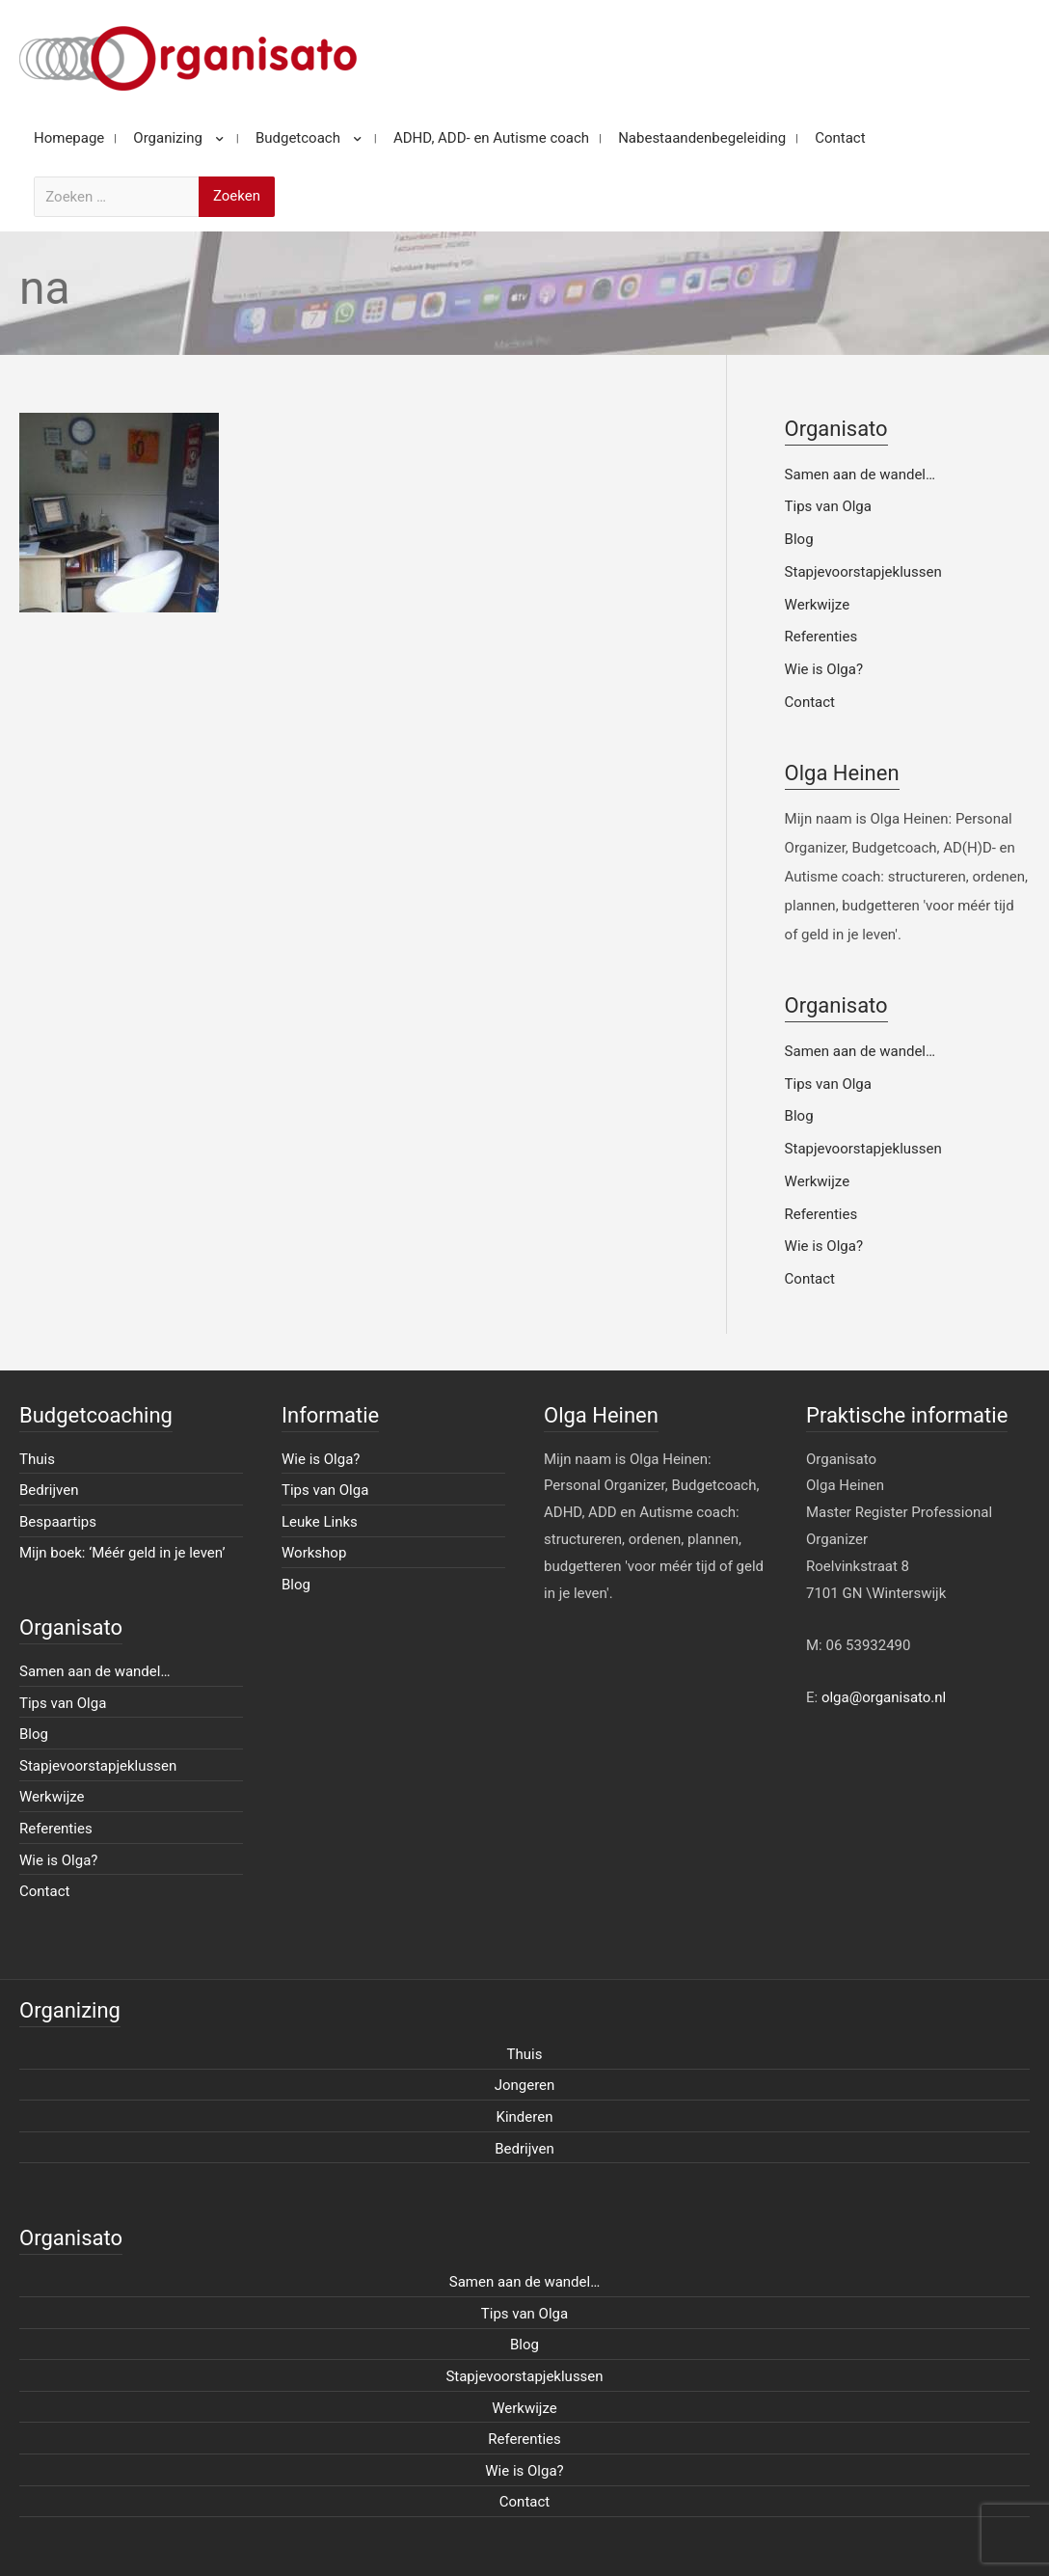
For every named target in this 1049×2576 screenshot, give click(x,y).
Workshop (314, 1552)
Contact (810, 702)
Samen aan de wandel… (860, 474)
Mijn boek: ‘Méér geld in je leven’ (122, 1552)
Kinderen (525, 2117)
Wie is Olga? (824, 669)
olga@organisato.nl (883, 1697)
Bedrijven (49, 1490)
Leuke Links (320, 1522)
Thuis (37, 1459)
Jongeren (525, 2085)
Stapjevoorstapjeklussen (863, 572)
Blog (799, 539)
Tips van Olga (828, 506)
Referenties (821, 636)
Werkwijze (817, 604)
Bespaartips (57, 1522)
